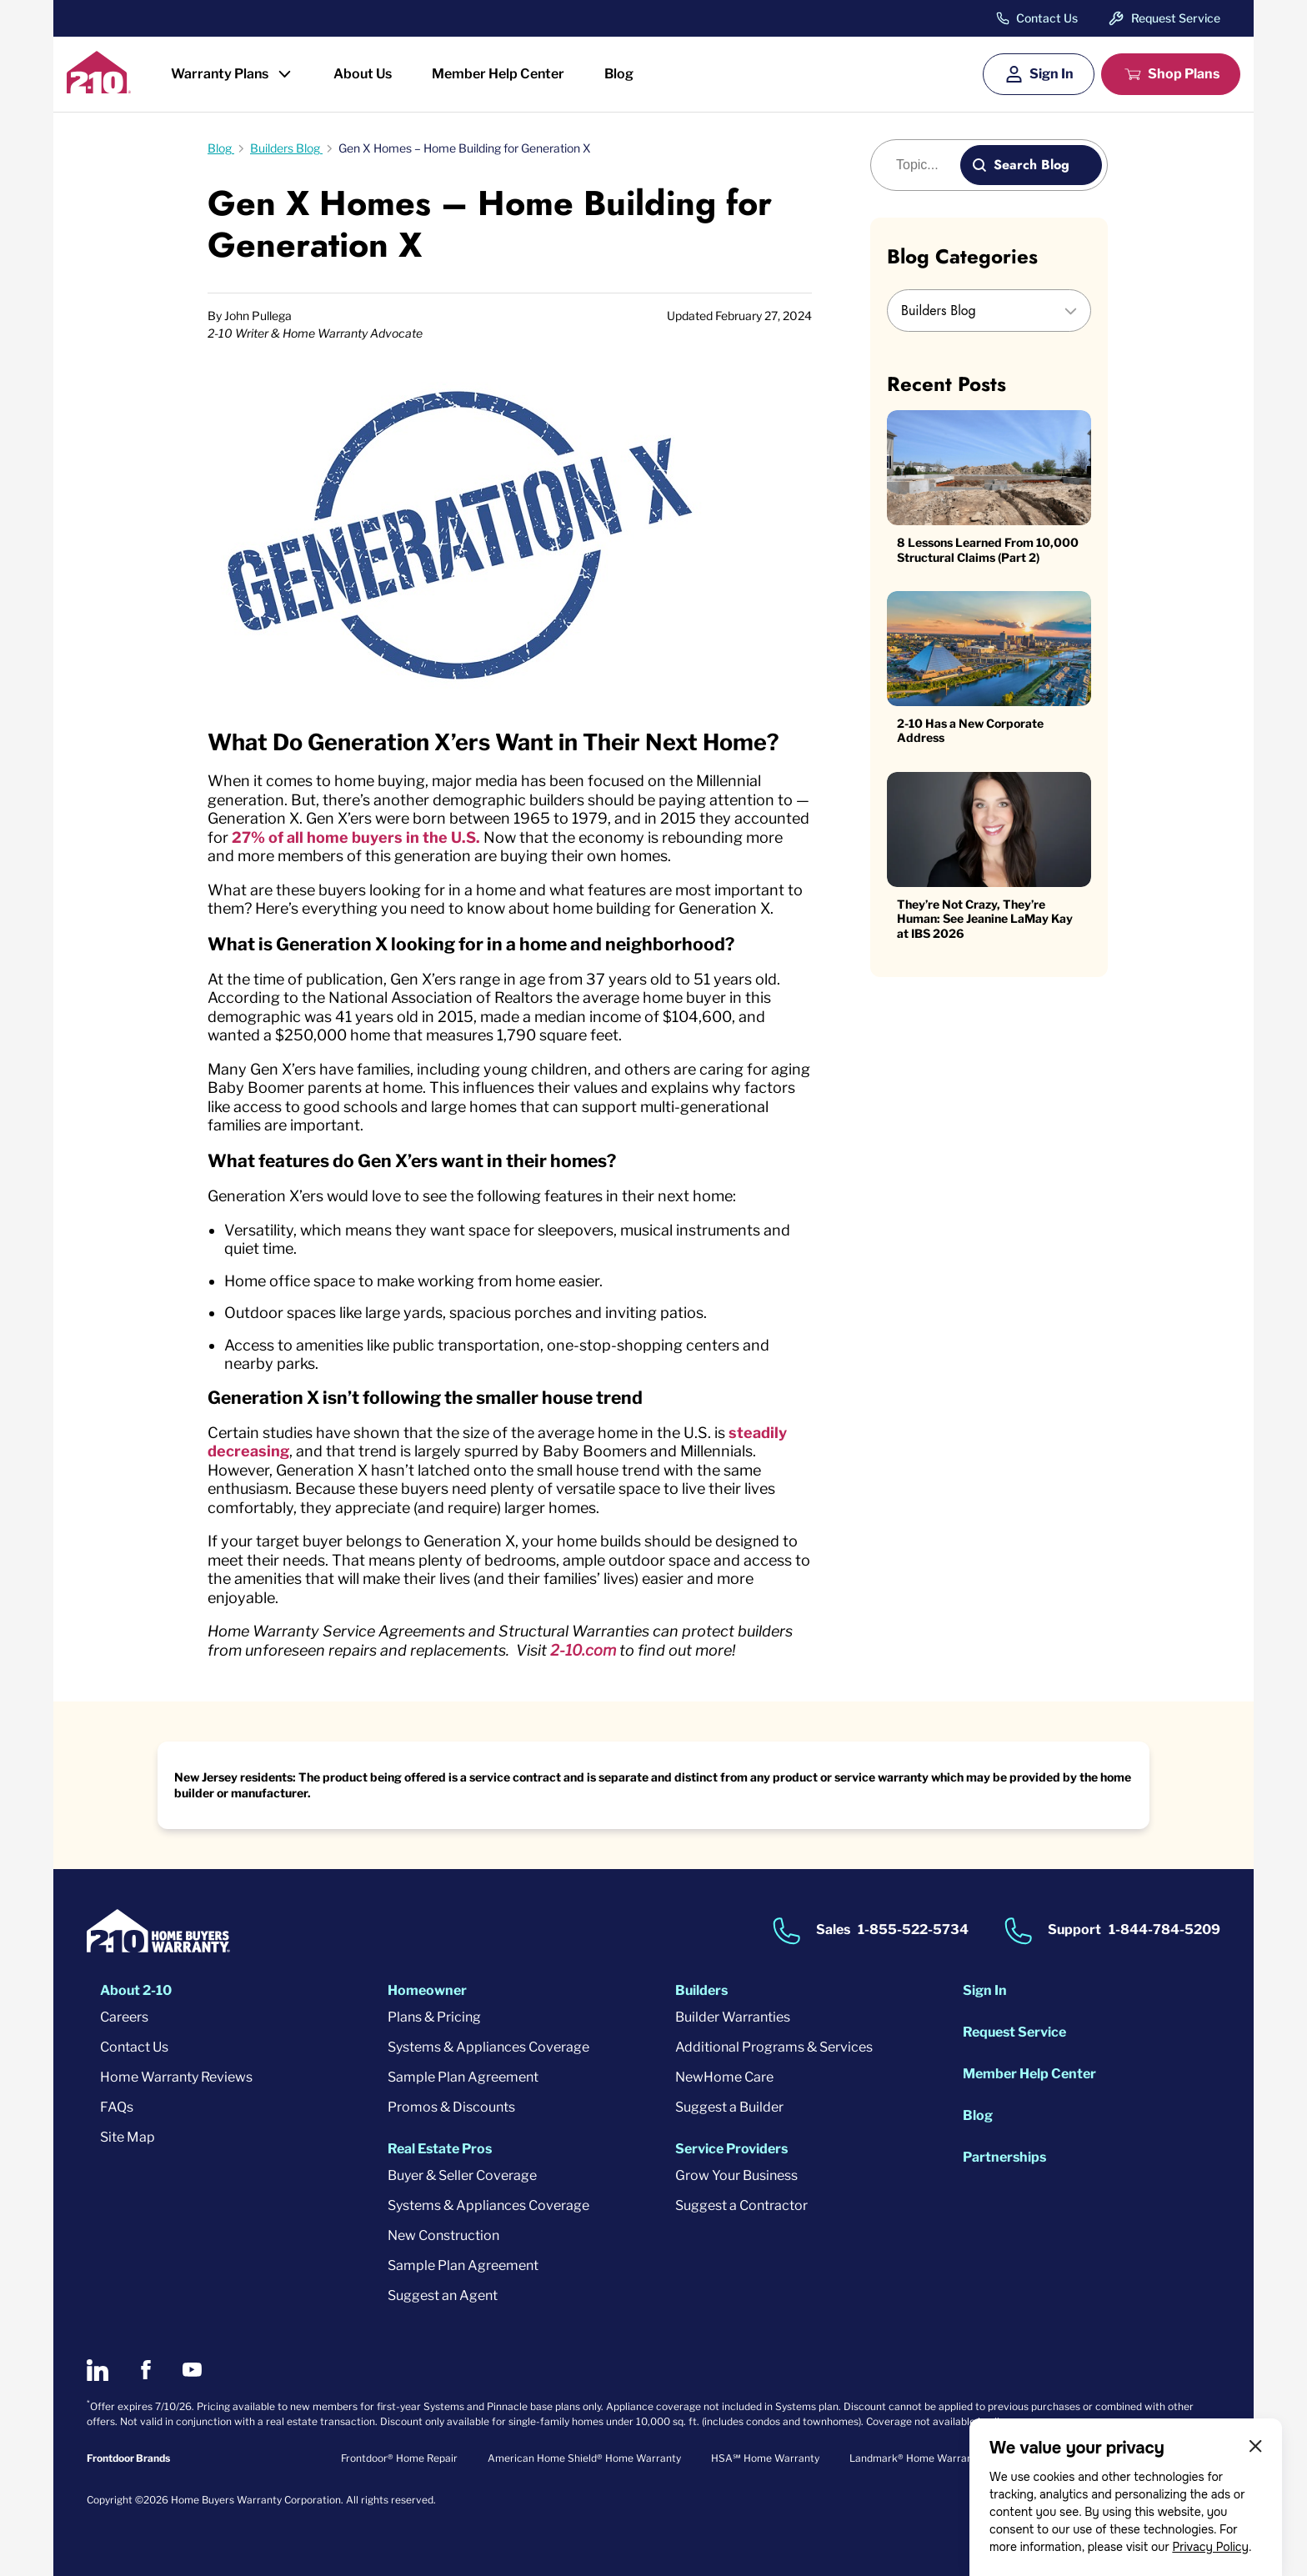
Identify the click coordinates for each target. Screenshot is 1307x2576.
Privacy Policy (1210, 2546)
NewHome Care (724, 2077)
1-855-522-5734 (913, 1929)
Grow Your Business (736, 2175)
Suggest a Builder (729, 2107)
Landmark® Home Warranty (915, 2458)
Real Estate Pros (440, 2149)
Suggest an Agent (443, 2295)
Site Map (127, 2137)
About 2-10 (136, 1990)
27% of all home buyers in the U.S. (356, 837)
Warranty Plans (219, 74)
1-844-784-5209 (1164, 1929)
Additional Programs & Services (774, 2047)
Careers (124, 2017)
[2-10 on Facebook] (145, 2369)
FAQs (116, 2107)
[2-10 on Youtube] (192, 2370)
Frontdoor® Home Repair (399, 2458)
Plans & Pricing (434, 2017)
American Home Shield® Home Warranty (584, 2458)
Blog (618, 74)
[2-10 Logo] (99, 88)
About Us (362, 74)
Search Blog (1031, 164)
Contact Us (1047, 18)
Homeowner (427, 1990)
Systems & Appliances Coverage (488, 2047)
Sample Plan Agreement (463, 2077)
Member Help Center (498, 74)
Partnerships (1004, 2157)
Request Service (1175, 18)
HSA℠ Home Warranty (765, 2458)
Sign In (1051, 74)
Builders (701, 1990)
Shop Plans (1183, 74)
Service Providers (731, 2149)
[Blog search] (925, 165)
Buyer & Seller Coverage (462, 2175)
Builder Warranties (732, 2017)
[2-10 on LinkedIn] (97, 2370)
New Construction (443, 2235)
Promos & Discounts (451, 2107)
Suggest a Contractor (741, 2205)
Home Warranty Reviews (176, 2077)
